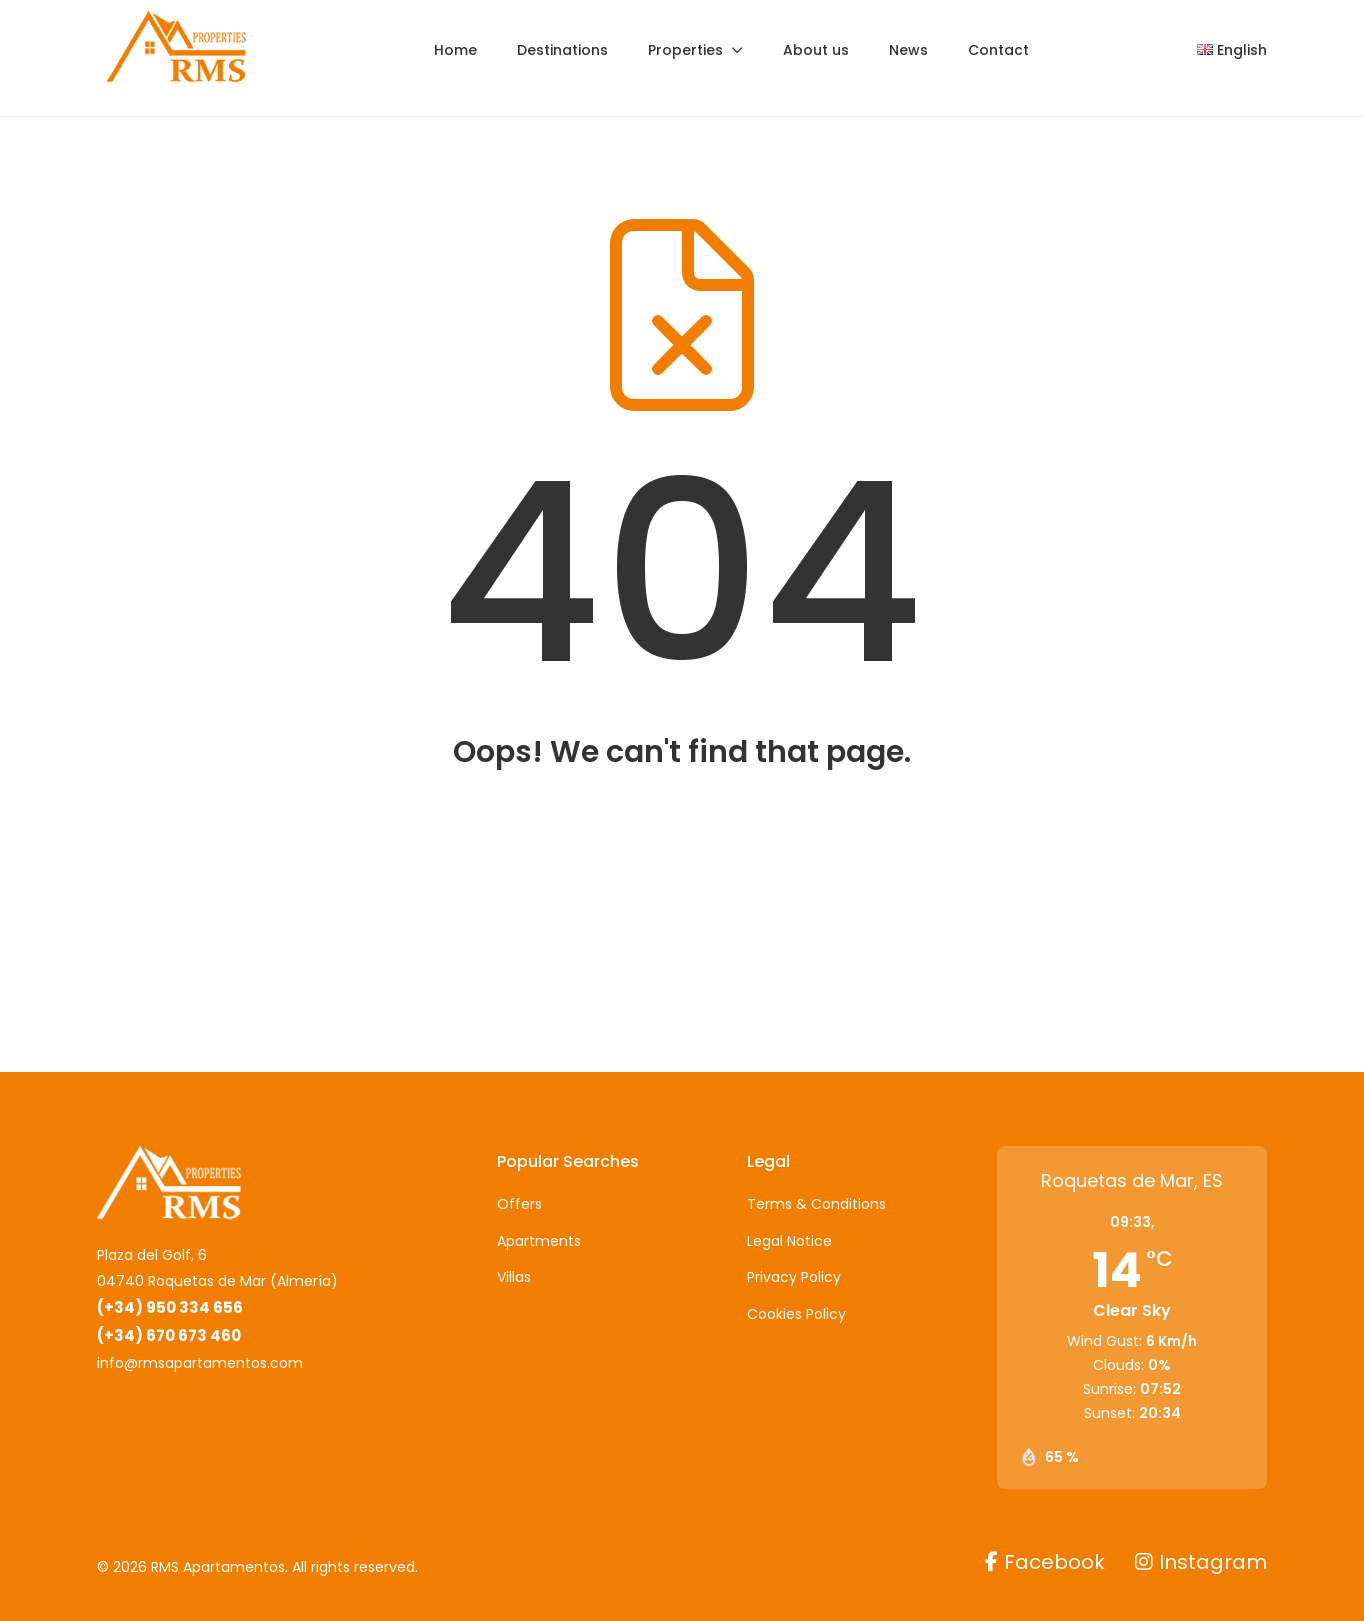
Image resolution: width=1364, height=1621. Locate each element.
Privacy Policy (794, 1277)
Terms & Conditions (816, 1204)
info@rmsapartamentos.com (200, 1363)
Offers (519, 1204)
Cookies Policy (796, 1314)
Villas (514, 1277)
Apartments (539, 1241)
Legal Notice (789, 1241)
